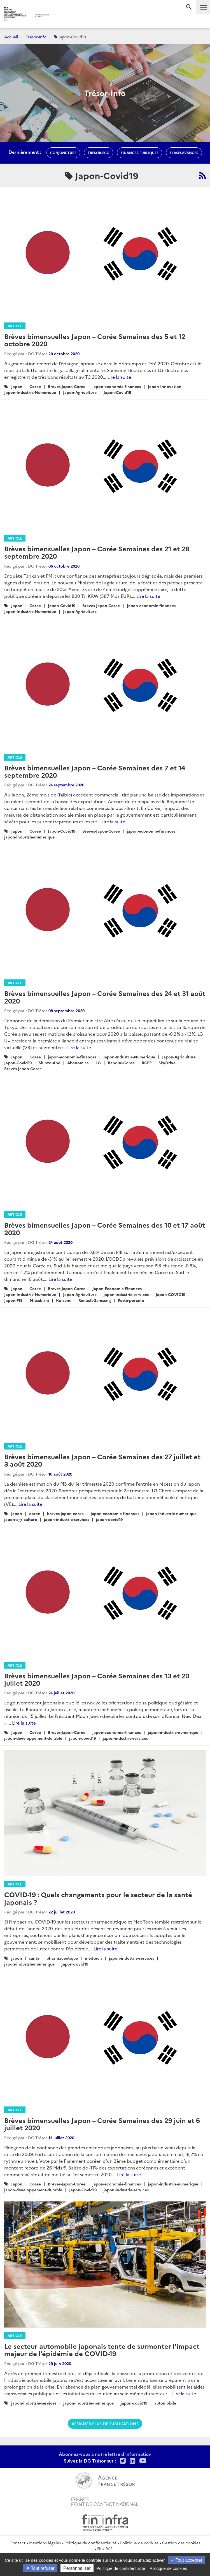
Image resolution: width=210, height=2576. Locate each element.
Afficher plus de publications (105, 2423)
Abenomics (77, 1062)
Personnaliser (77, 2568)
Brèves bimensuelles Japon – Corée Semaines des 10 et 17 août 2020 (104, 1228)
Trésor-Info (36, 37)
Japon (16, 386)
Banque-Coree (121, 1062)
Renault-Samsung (94, 1300)
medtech (93, 1958)
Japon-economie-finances (151, 605)
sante (34, 1958)
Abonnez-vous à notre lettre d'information (105, 2454)
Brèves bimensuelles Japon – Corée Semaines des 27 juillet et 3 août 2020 (102, 1460)
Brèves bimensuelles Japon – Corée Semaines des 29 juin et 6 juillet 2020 (102, 2123)
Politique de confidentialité (90, 2542)
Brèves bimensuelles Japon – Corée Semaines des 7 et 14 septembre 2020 (94, 771)
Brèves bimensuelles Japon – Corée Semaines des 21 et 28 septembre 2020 (96, 552)
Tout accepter (186, 2560)
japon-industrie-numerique (29, 837)
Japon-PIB (13, 1300)
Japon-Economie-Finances (117, 1288)
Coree (35, 386)
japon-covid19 (109, 1519)
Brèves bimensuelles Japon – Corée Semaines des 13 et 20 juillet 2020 (96, 1679)
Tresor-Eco (98, 152)
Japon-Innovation (164, 386)
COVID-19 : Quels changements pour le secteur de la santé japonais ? (98, 1898)
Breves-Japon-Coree (66, 386)
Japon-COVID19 (170, 1294)
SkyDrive (167, 1062)
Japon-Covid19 (117, 392)
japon (16, 1513)
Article (15, 325)
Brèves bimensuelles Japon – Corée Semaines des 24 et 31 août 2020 (104, 996)
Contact (17, 2542)
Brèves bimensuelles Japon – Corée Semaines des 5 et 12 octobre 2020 (94, 339)
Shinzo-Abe (49, 1062)
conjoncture (63, 152)
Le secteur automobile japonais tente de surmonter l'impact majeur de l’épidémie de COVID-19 (101, 2349)
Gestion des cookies (181, 2542)
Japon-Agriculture (80, 392)
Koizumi (63, 1300)
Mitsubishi (39, 1300)
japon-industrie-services (126, 1294)
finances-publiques (139, 152)
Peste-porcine (131, 1300)
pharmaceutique (62, 1958)
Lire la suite (119, 377)
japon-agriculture (20, 1519)
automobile (165, 2403)
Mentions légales (45, 2542)
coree (34, 1513)
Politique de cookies (139, 2542)
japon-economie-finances (116, 386)
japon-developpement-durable (33, 1738)
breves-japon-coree (65, 1513)
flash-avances (184, 152)
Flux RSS (105, 2548)
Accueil (11, 37)
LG (98, 1062)
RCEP (146, 1062)
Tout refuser (40, 2568)
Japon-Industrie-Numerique (30, 392)
